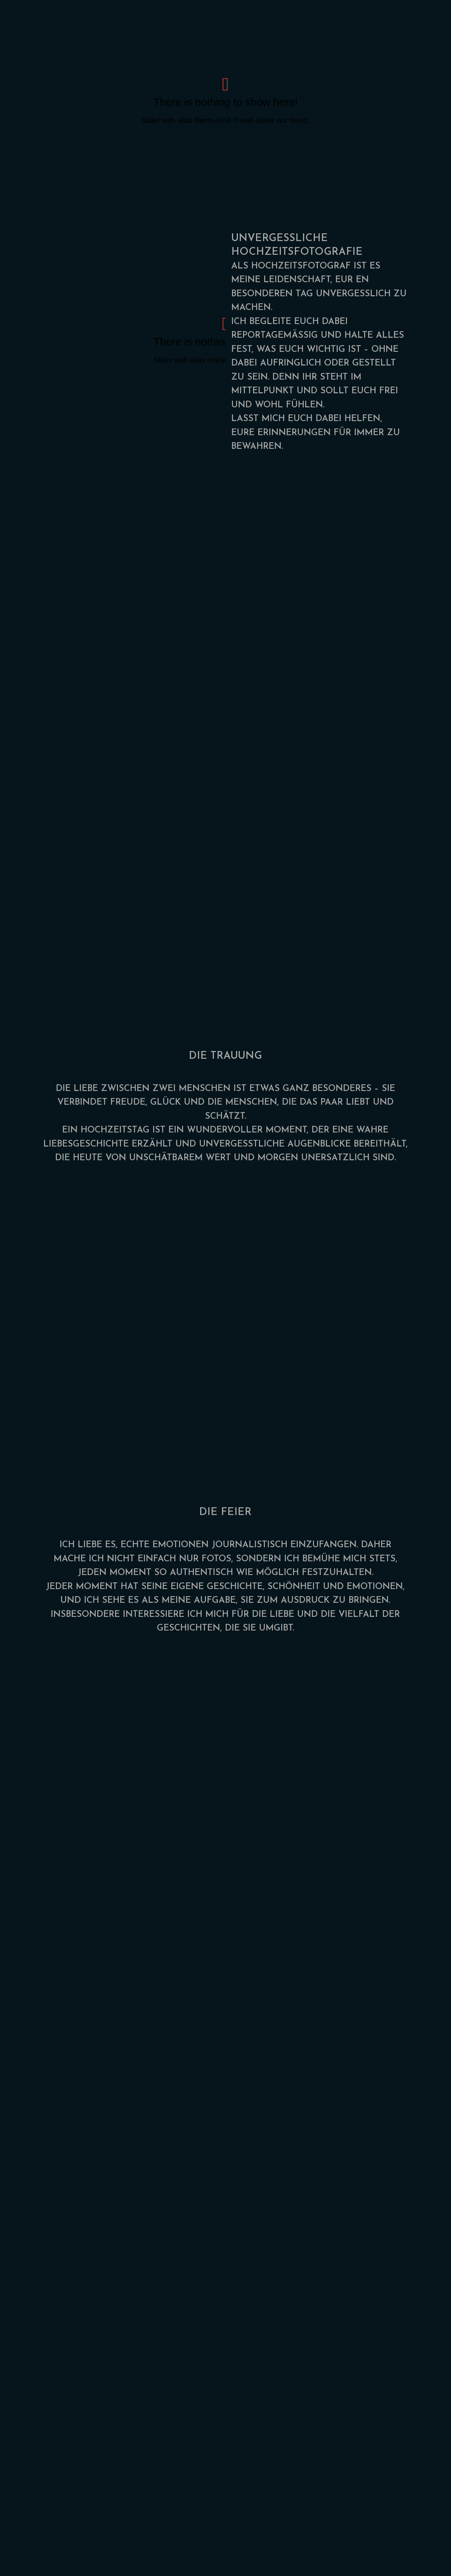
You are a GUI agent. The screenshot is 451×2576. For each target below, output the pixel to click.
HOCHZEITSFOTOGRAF (301, 266)
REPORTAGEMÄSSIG (274, 335)
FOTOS (216, 1559)
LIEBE (86, 1088)
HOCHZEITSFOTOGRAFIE (297, 252)
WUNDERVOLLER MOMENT (247, 1130)
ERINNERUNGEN (294, 432)
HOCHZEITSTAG (115, 1130)
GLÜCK (165, 1102)
